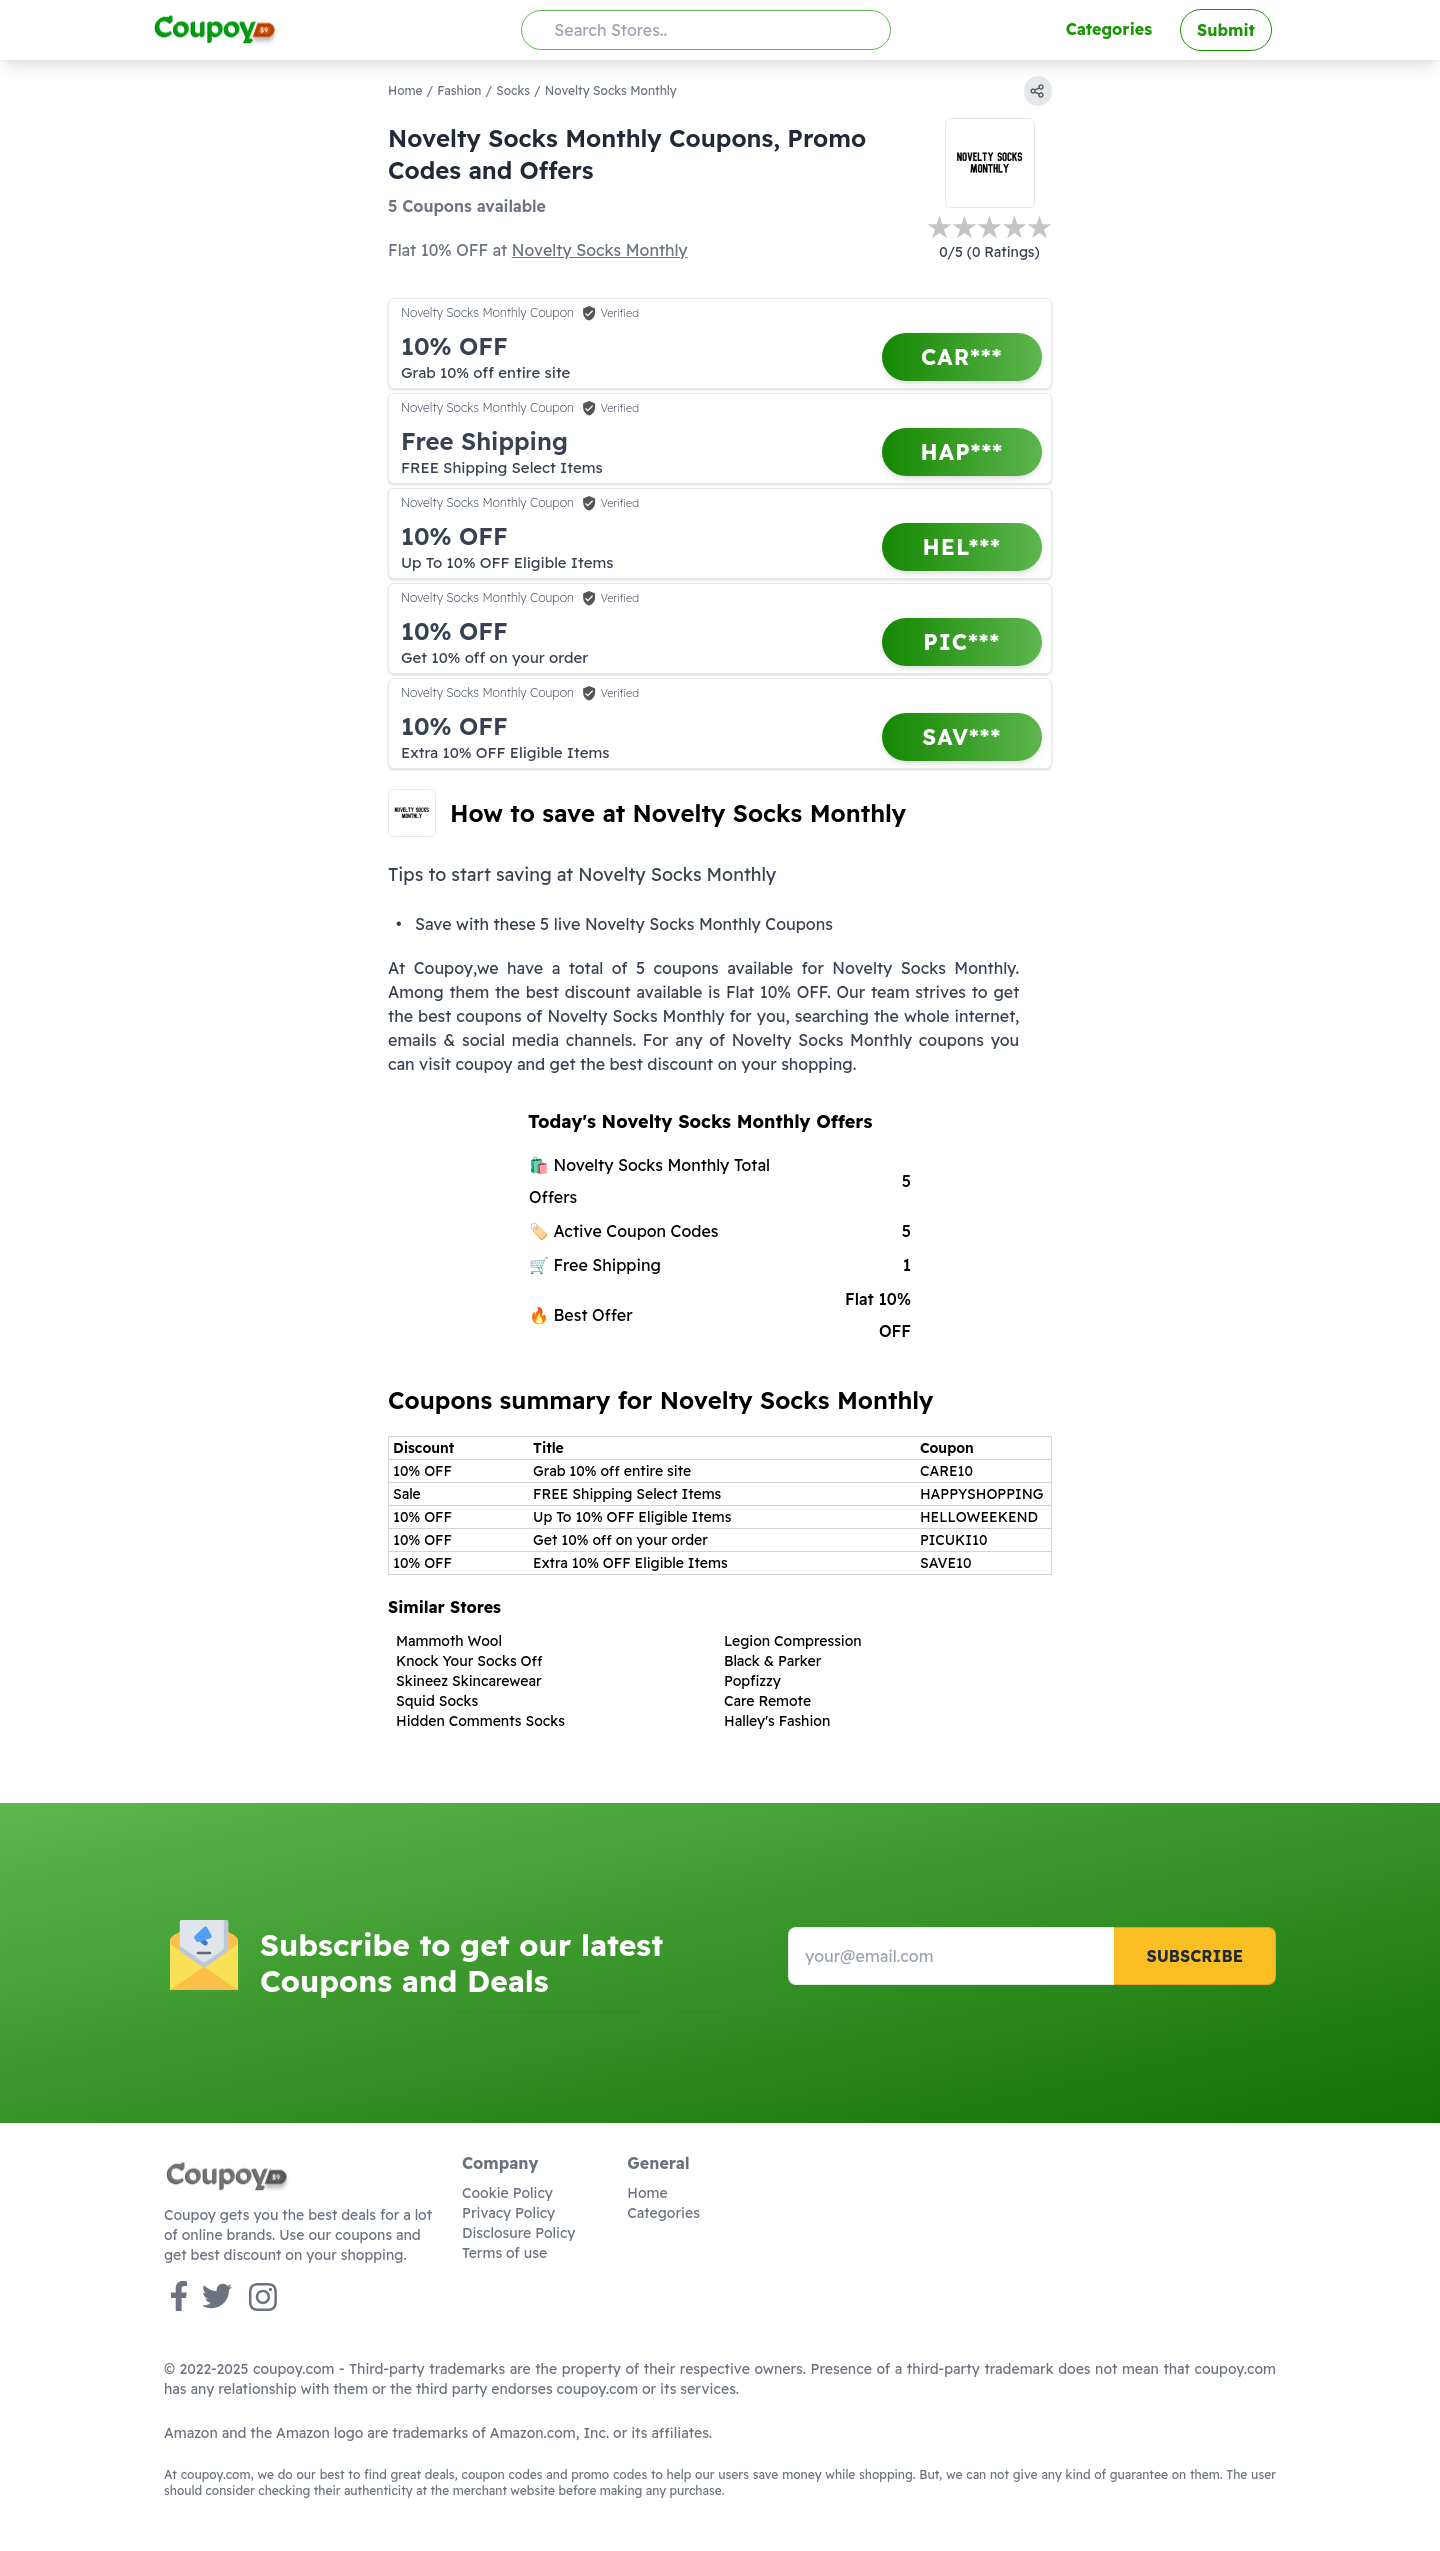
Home (405, 90)
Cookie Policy (507, 2193)
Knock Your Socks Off (469, 1661)
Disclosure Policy (518, 2233)
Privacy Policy (508, 2213)
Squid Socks (437, 1701)
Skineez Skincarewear (469, 1681)
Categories (1109, 29)
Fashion (459, 90)
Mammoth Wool (449, 1641)
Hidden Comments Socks (480, 1721)
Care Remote (767, 1701)
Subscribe (1194, 1956)
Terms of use (504, 2253)
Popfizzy (752, 1681)
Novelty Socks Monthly (600, 250)
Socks (513, 90)
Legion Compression (793, 1641)
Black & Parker (772, 1661)
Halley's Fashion (777, 1721)
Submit (1226, 30)
